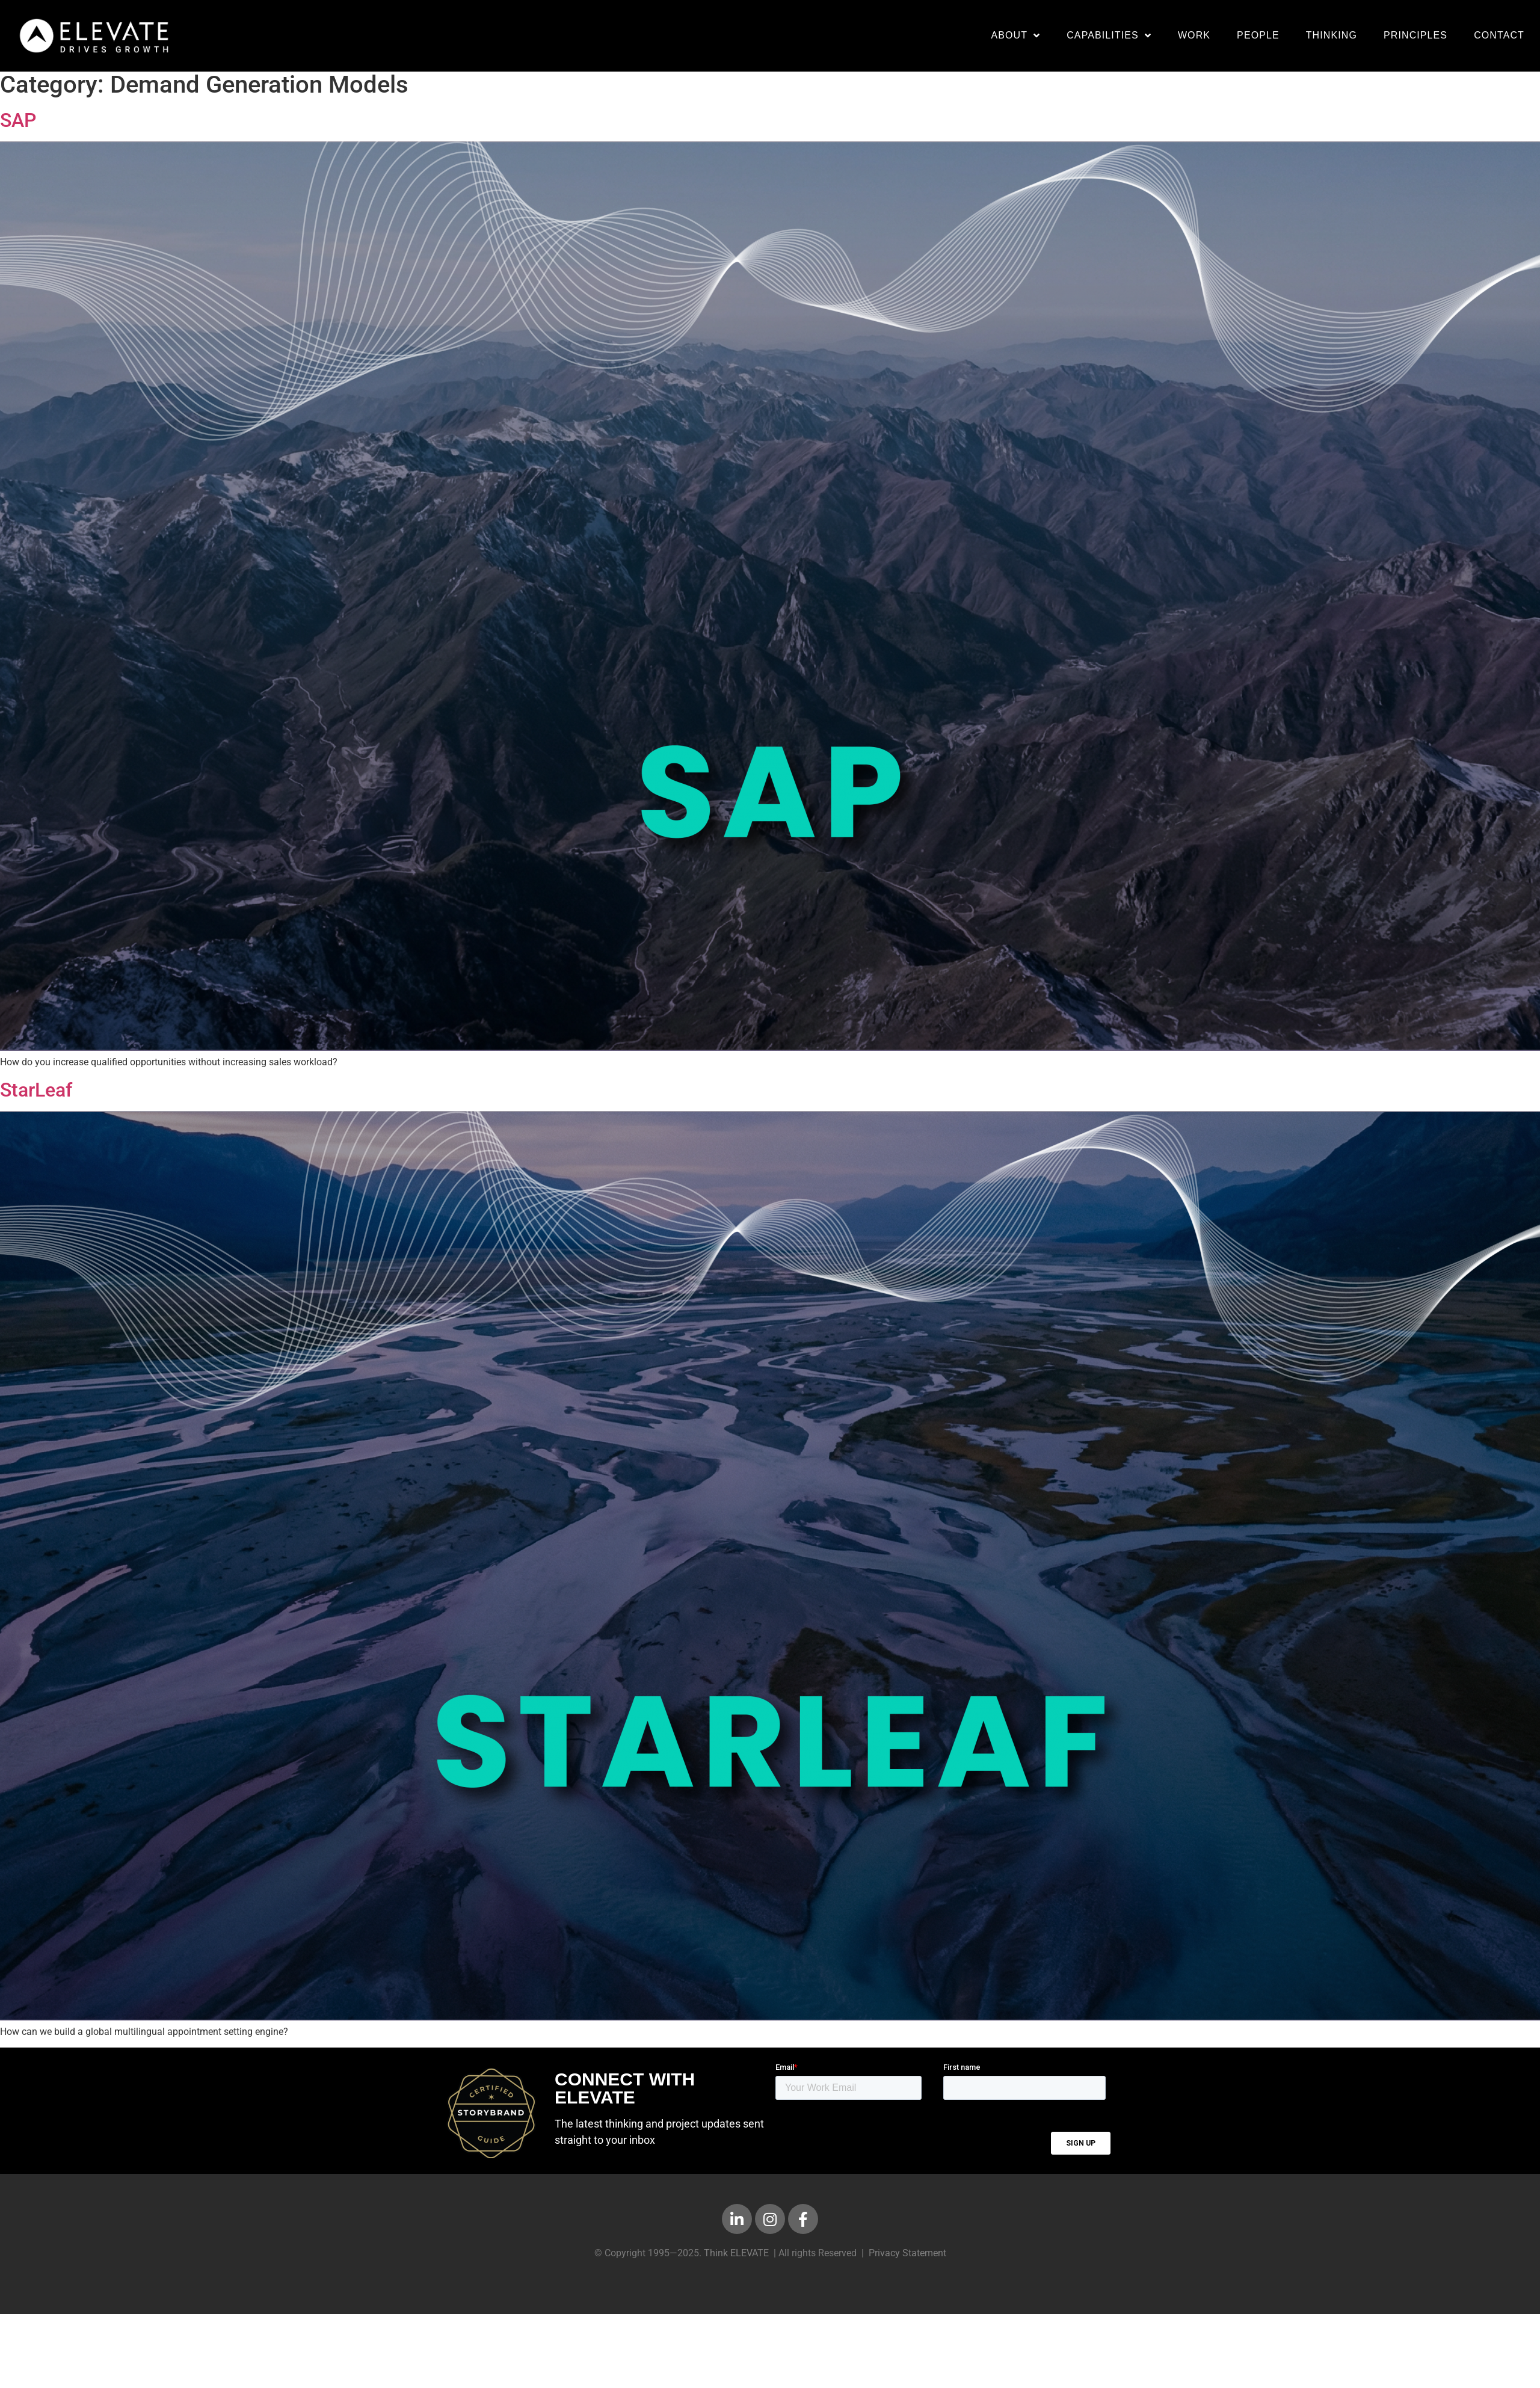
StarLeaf (36, 1096)
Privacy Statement (907, 2259)
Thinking (1331, 35)
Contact (1499, 35)
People (1258, 35)
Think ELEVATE (736, 2259)
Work (1194, 35)
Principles (1415, 35)
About (1015, 35)
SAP (18, 126)
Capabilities (1109, 35)
